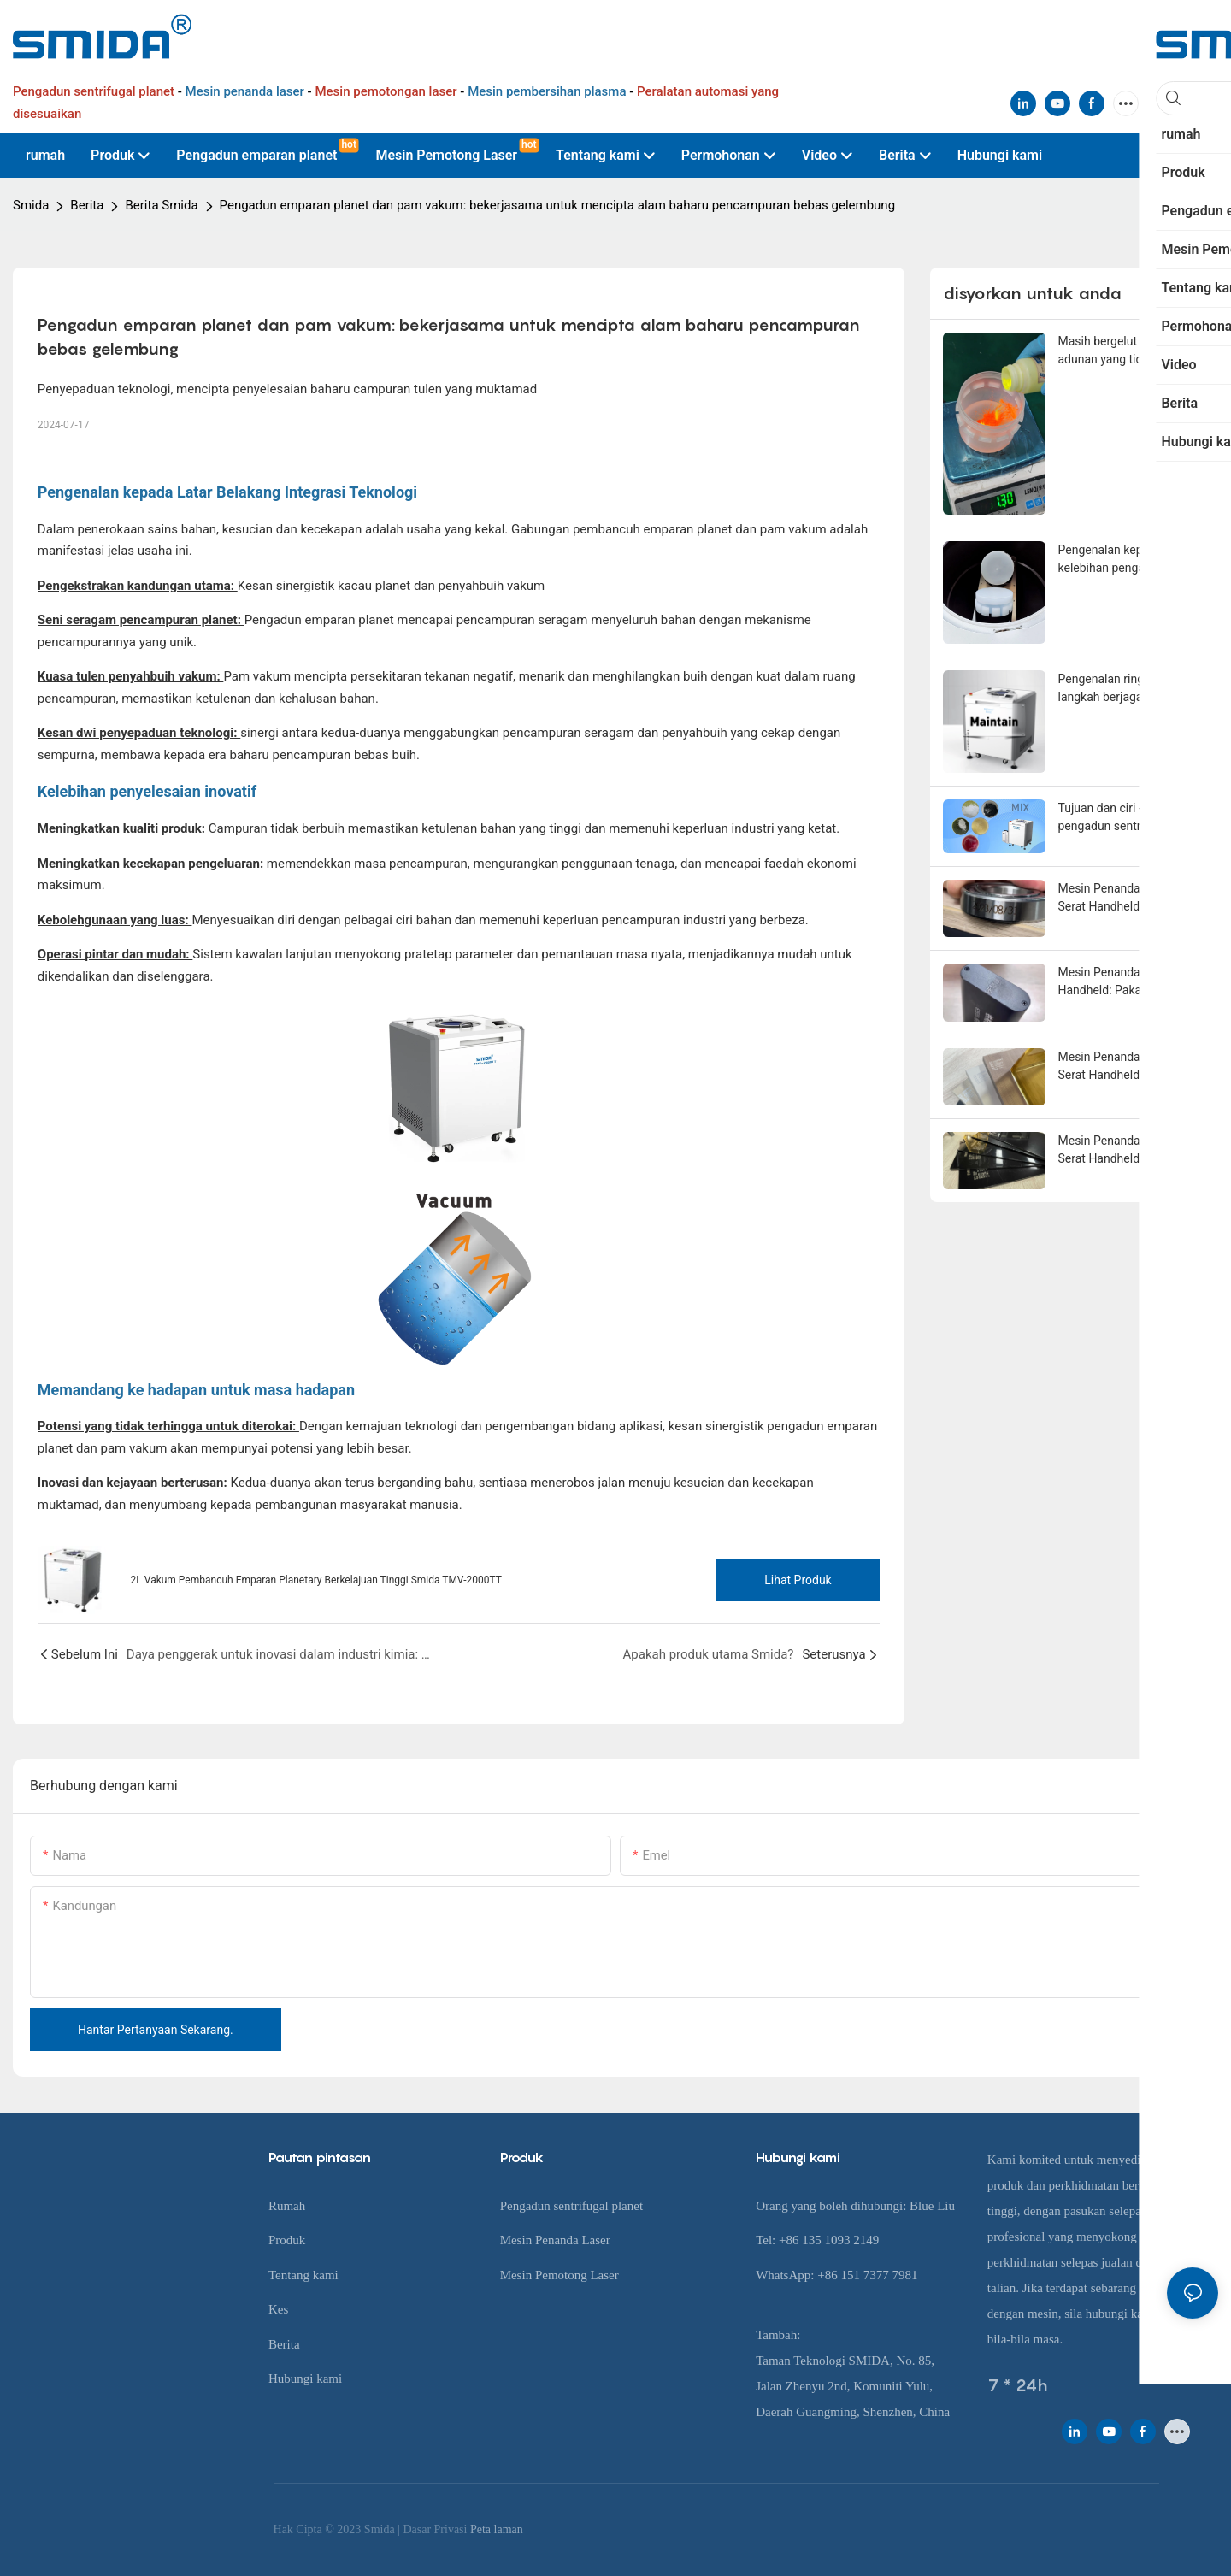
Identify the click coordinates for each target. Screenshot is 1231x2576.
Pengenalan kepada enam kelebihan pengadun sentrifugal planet (1127, 560)
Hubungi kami (305, 2378)
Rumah (286, 2206)
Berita (86, 205)
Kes (278, 2309)
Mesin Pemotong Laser (559, 2275)
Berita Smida (161, 205)
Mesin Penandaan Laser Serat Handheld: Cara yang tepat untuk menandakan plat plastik (1128, 1151)
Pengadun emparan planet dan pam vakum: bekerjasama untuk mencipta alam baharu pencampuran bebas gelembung (557, 205)
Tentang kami (303, 2275)
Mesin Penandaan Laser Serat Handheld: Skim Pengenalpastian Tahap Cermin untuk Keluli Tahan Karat (1127, 898)
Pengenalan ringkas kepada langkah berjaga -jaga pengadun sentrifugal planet (1131, 689)
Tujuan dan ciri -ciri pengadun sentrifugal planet (1114, 818)
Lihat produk (797, 1580)
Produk (286, 2240)
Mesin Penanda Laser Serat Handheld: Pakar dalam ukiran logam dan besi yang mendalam (1131, 982)
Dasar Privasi (436, 2529)
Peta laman (496, 2529)
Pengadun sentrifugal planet (571, 2206)
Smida (31, 205)
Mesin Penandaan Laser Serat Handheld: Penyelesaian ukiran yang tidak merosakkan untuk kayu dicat (1125, 1067)
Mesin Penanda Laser (555, 2240)
